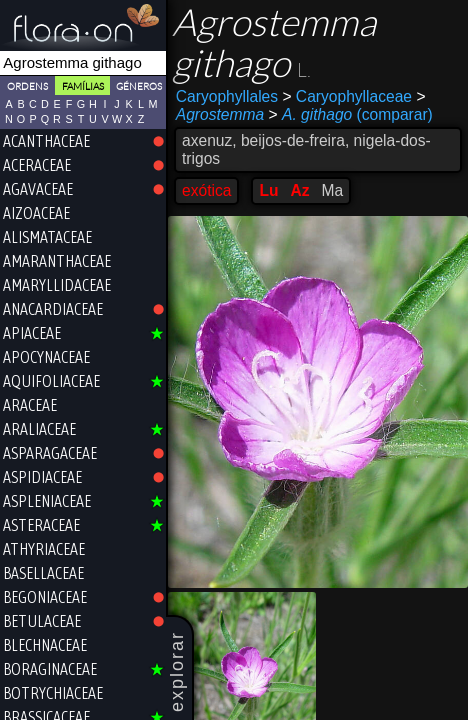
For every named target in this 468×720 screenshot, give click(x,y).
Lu (268, 190)
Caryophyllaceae (347, 96)
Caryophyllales (227, 96)
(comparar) (351, 115)
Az (299, 190)
